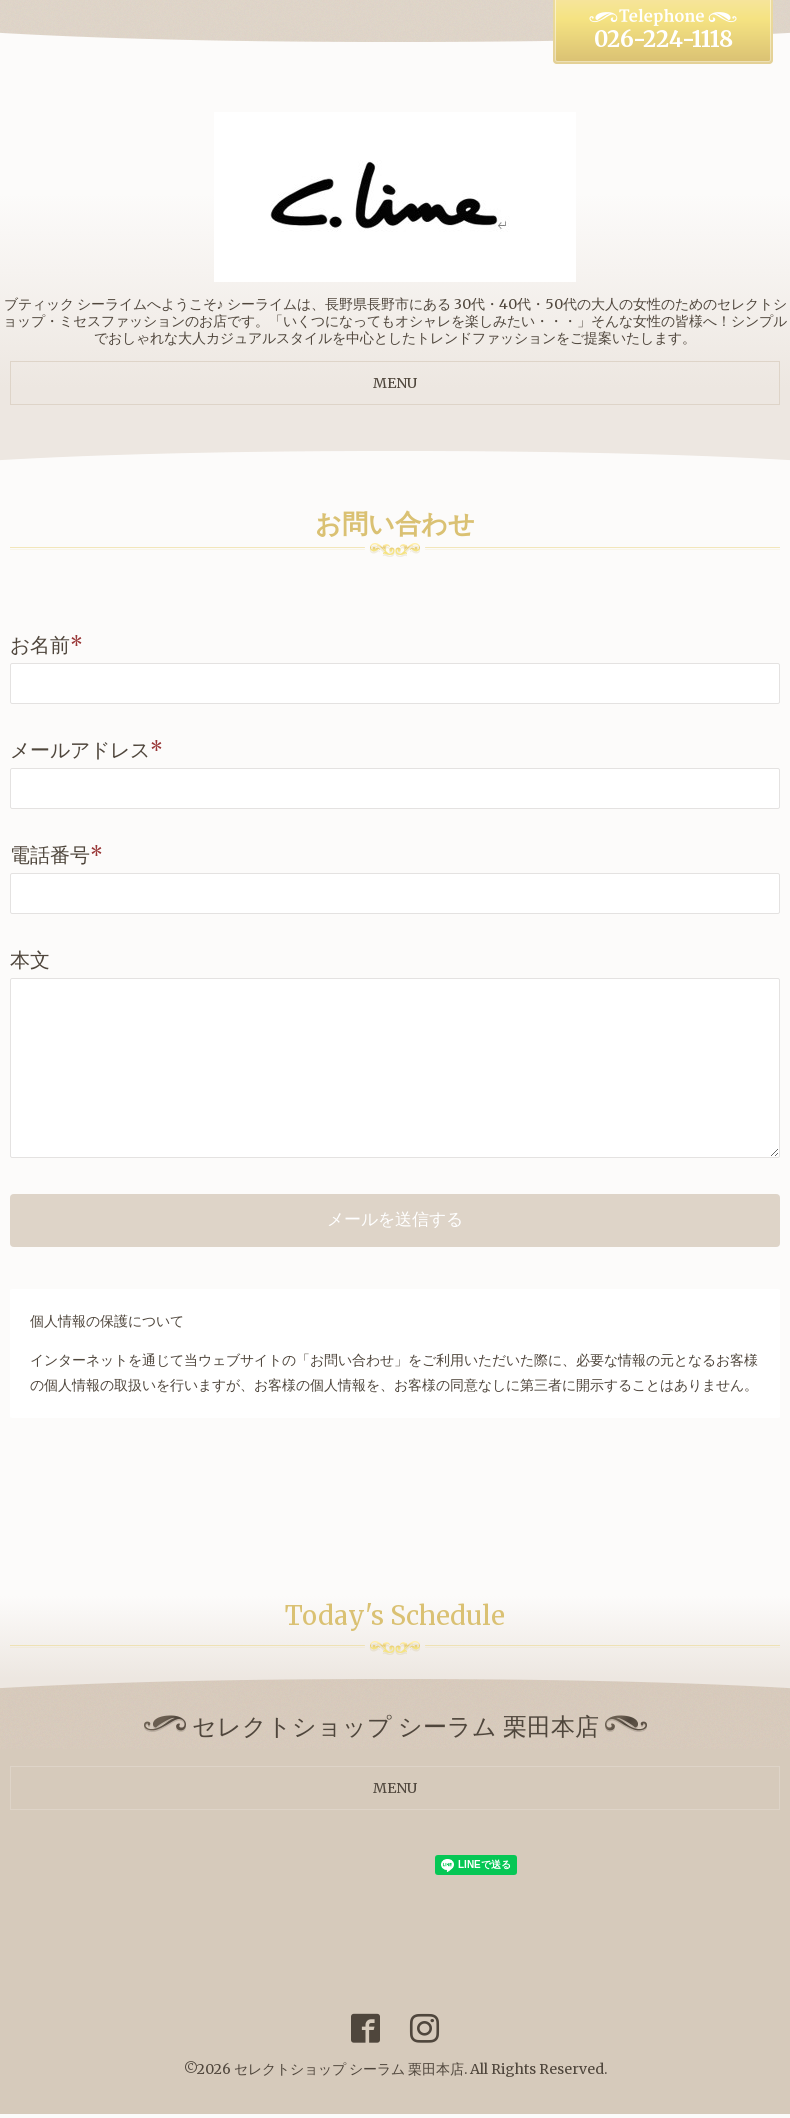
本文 (30, 959)
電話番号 (56, 854)
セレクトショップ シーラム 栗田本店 (349, 2072)
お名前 (46, 644)
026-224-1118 (663, 39)
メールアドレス (86, 749)
